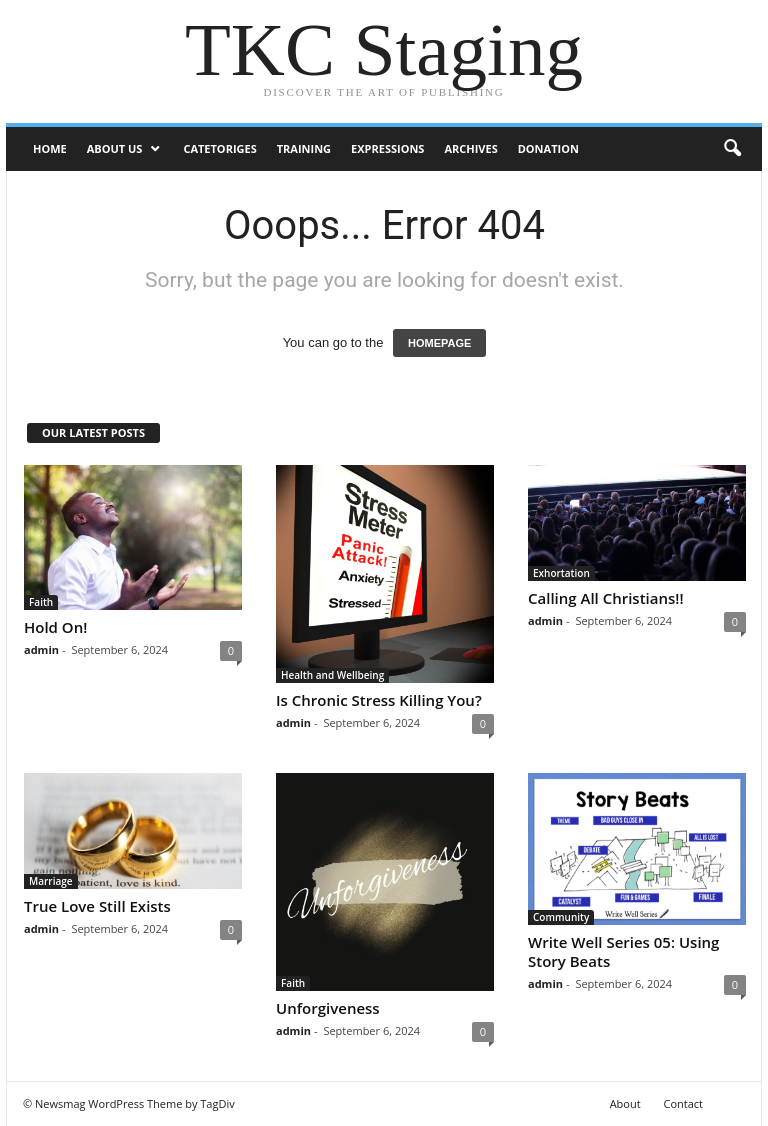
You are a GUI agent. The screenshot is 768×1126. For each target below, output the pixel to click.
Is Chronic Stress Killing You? (379, 700)
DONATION (548, 148)
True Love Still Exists (97, 906)
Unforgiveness (328, 1008)
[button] (732, 149)
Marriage (51, 881)
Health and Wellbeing (332, 675)
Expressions (387, 148)
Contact (683, 1103)
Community (561, 917)
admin (41, 649)
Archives (470, 148)
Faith (41, 602)
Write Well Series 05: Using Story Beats (623, 951)
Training (304, 148)
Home (50, 148)
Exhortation (561, 573)
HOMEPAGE (439, 343)
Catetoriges (219, 148)
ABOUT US (115, 148)
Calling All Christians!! (606, 598)
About (625, 1103)
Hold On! (55, 627)
